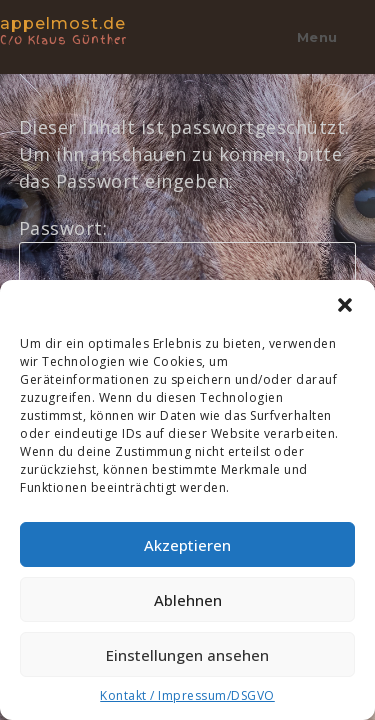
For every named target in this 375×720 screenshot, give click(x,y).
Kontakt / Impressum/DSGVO (187, 695)
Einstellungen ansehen (187, 655)
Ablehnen (188, 600)
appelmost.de (84, 29)
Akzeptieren (187, 545)
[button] (345, 305)
